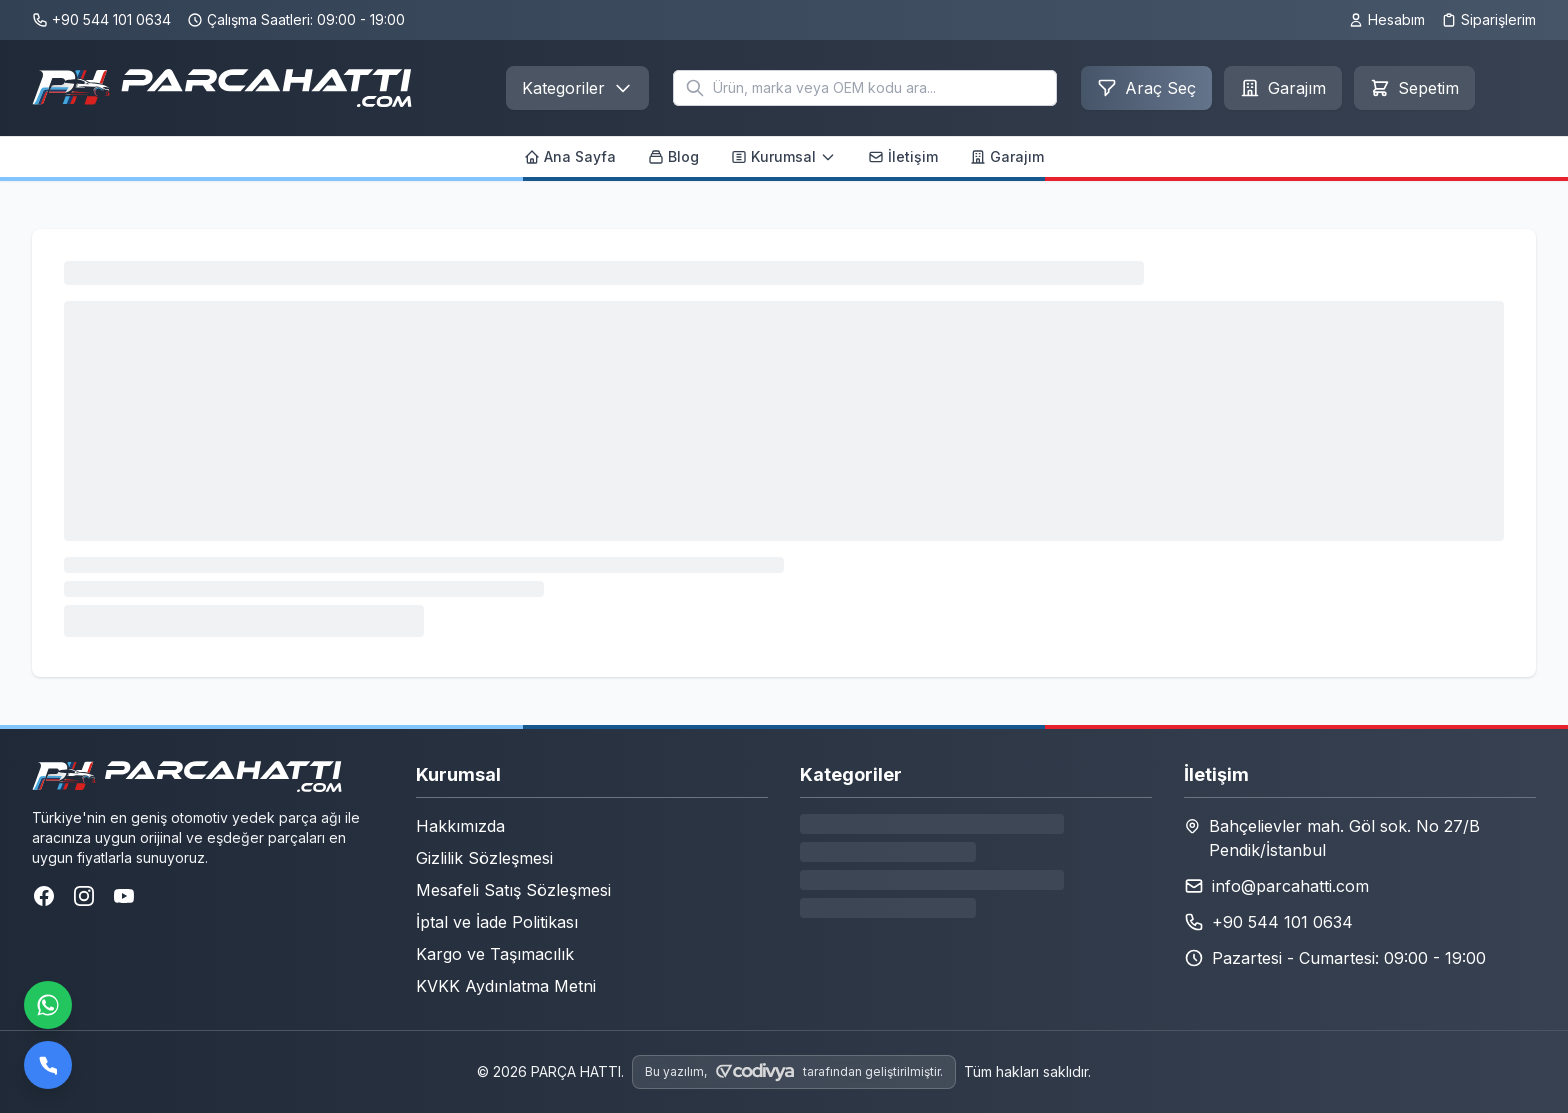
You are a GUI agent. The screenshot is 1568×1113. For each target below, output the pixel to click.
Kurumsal (783, 156)
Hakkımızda (460, 826)
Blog (673, 156)
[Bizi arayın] (48, 1065)
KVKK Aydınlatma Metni (506, 986)
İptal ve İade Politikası (497, 922)
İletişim (903, 156)
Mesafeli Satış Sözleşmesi (513, 890)
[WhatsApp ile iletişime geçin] (48, 1005)
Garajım (1007, 156)
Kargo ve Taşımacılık (495, 954)
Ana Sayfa (570, 156)
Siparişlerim (1488, 19)
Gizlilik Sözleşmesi (484, 858)
